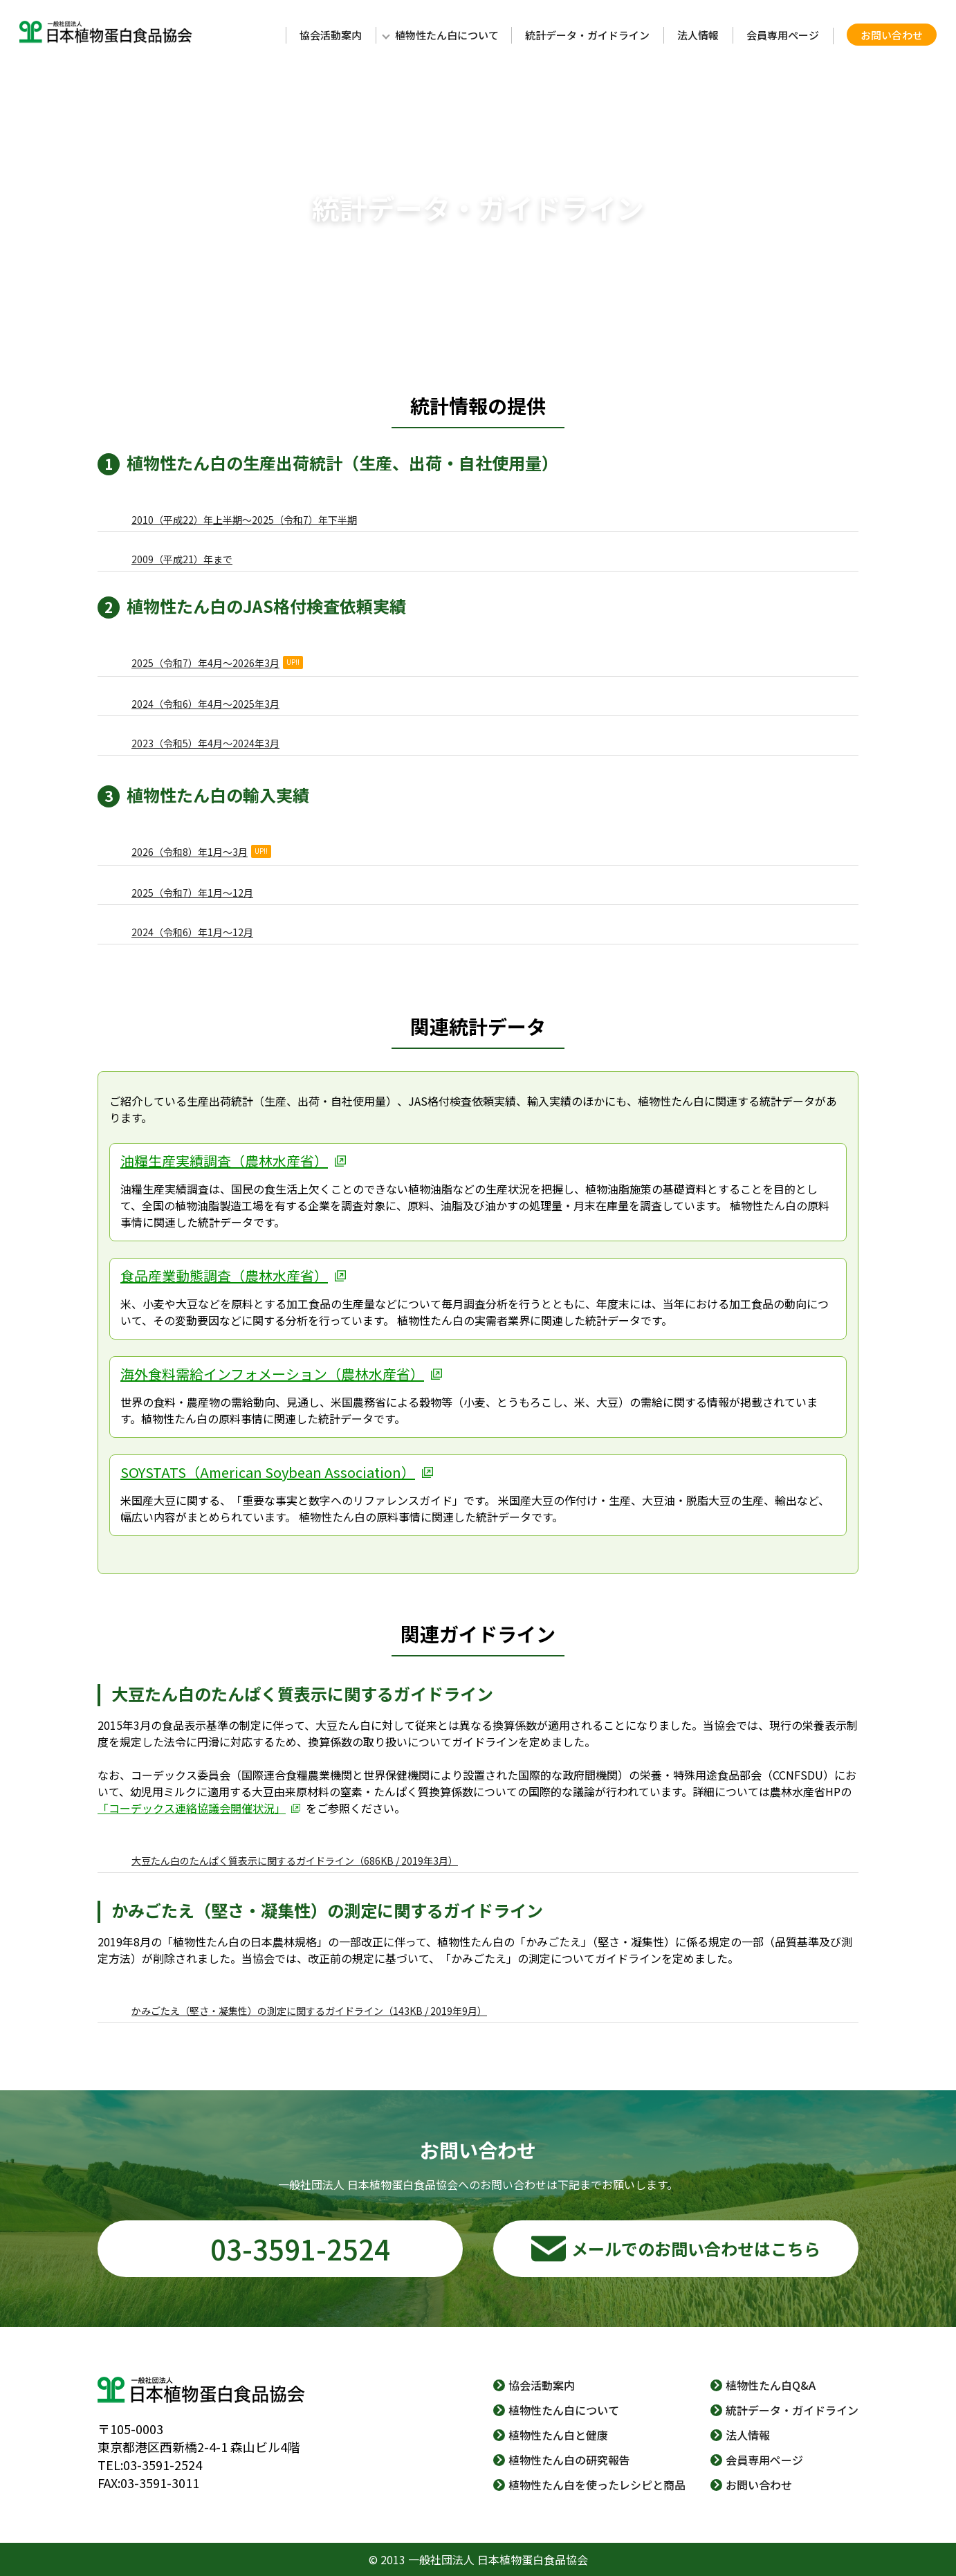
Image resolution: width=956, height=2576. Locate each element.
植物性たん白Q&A (771, 2385)
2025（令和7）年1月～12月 (192, 892)
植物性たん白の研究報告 (569, 2459)
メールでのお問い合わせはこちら (695, 2248)
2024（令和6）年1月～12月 (192, 932)
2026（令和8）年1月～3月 (201, 852)
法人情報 (698, 35)
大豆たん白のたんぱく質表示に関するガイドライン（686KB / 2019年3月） (294, 1860)
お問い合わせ (892, 35)
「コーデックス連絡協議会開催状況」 (192, 1808)
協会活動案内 (331, 35)
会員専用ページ (782, 35)
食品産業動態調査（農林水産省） (224, 1276)
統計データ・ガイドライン (587, 35)
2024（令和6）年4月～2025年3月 (205, 704)
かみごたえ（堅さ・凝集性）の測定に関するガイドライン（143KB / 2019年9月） (309, 2011)
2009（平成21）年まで (181, 559)
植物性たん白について (447, 35)
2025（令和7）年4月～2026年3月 (217, 663)
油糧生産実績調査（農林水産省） (224, 1161)
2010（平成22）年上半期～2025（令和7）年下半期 (244, 520)
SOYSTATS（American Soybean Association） (267, 1472)
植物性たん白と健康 (558, 2435)
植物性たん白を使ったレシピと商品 (597, 2484)
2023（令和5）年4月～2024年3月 (205, 743)
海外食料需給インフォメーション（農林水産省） (272, 1374)
